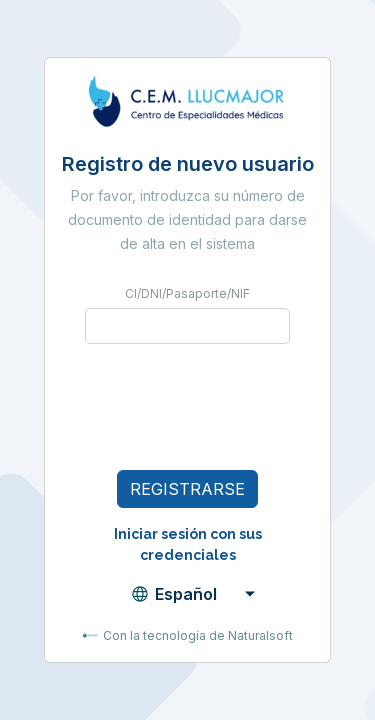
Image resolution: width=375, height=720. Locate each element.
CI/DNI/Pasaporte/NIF (187, 293)
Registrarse (187, 489)
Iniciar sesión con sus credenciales (188, 544)
